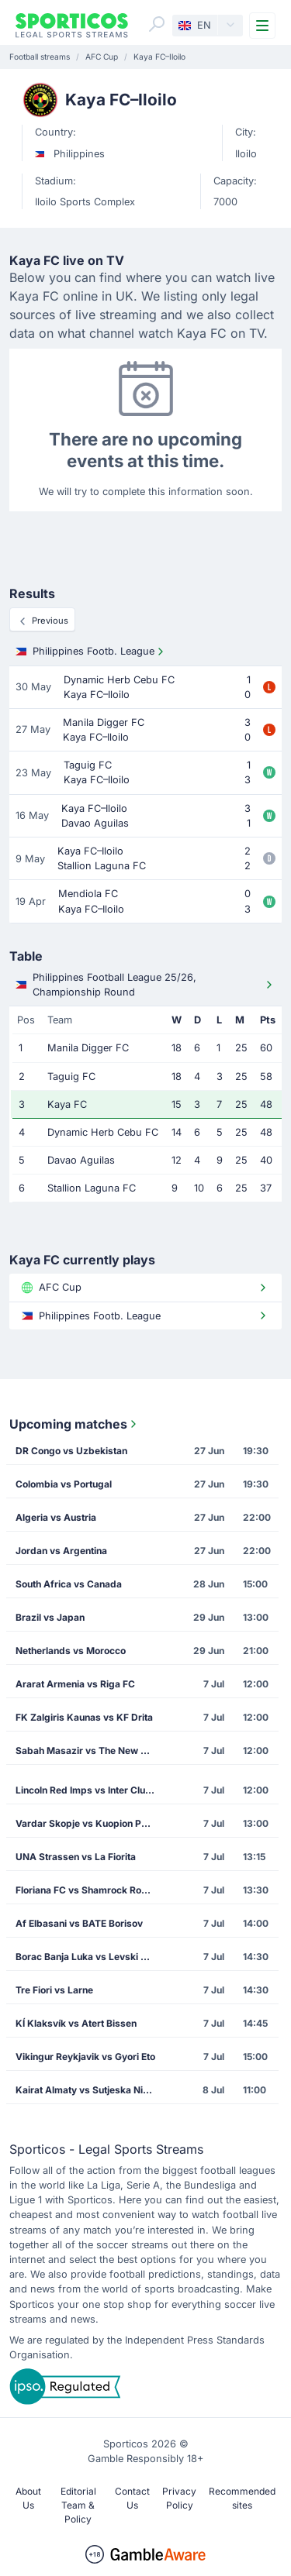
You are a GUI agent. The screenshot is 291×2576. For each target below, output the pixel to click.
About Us (28, 2498)
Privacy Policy (179, 2498)
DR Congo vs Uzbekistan (71, 1451)
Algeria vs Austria (56, 1517)
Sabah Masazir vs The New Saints (90, 1750)
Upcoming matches (74, 1424)
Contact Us (132, 2498)
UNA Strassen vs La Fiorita (76, 1856)
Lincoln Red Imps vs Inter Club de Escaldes (90, 1790)
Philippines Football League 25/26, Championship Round (145, 985)
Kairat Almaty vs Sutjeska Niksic (88, 2090)
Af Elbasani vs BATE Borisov (79, 1923)
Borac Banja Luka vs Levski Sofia (90, 1956)
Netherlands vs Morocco (71, 1650)
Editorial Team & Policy (78, 2505)
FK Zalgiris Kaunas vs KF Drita (84, 1717)
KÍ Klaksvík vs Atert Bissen (76, 2023)
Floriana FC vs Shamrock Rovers (88, 1890)
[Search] (156, 24)
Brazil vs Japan (50, 1617)
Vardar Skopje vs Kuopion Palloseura (90, 1823)
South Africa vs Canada (69, 1584)
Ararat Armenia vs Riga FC (75, 1684)
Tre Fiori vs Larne (54, 1990)
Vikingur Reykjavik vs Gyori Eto (85, 2056)
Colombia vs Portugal (64, 1484)
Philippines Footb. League (91, 651)
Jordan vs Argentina (61, 1550)
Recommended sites (242, 2498)
